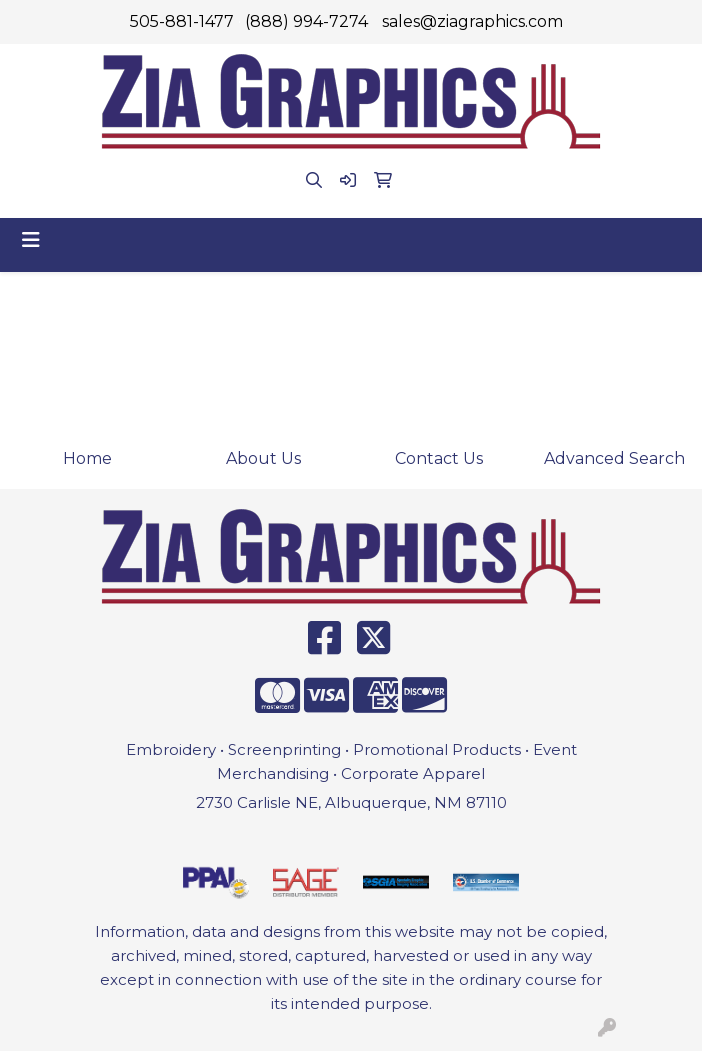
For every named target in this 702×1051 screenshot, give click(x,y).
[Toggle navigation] (31, 240)
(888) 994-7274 (306, 21)
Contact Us (439, 458)
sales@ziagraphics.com (472, 21)
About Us (263, 458)
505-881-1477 (182, 21)
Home (87, 458)
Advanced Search (614, 458)
